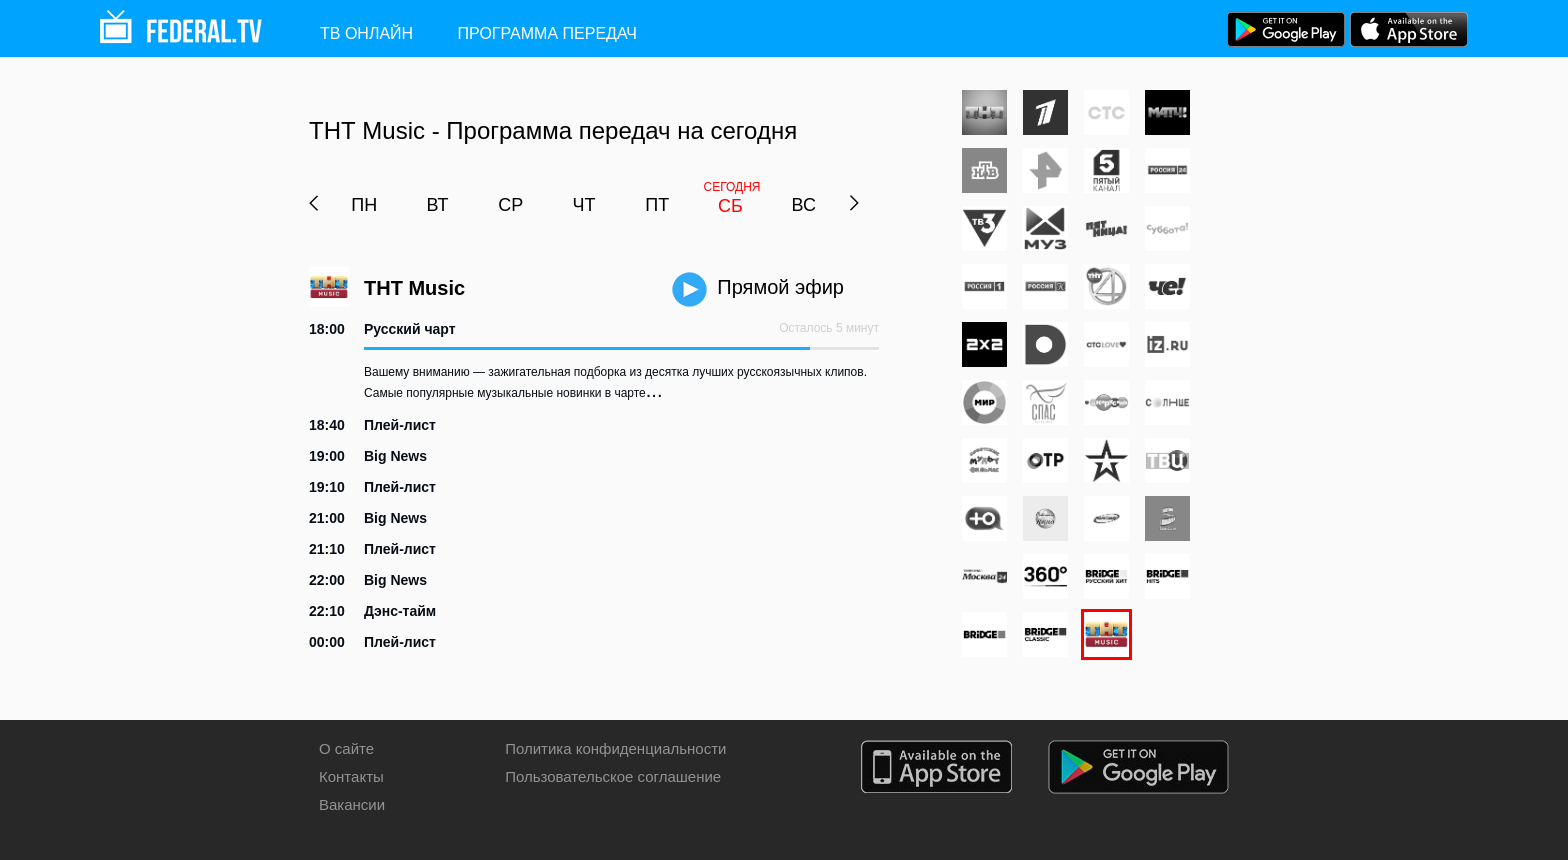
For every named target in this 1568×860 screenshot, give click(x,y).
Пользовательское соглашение (613, 776)
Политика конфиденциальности (615, 748)
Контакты (351, 776)
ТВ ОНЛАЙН (366, 33)
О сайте (346, 748)
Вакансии (352, 804)
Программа (547, 33)
